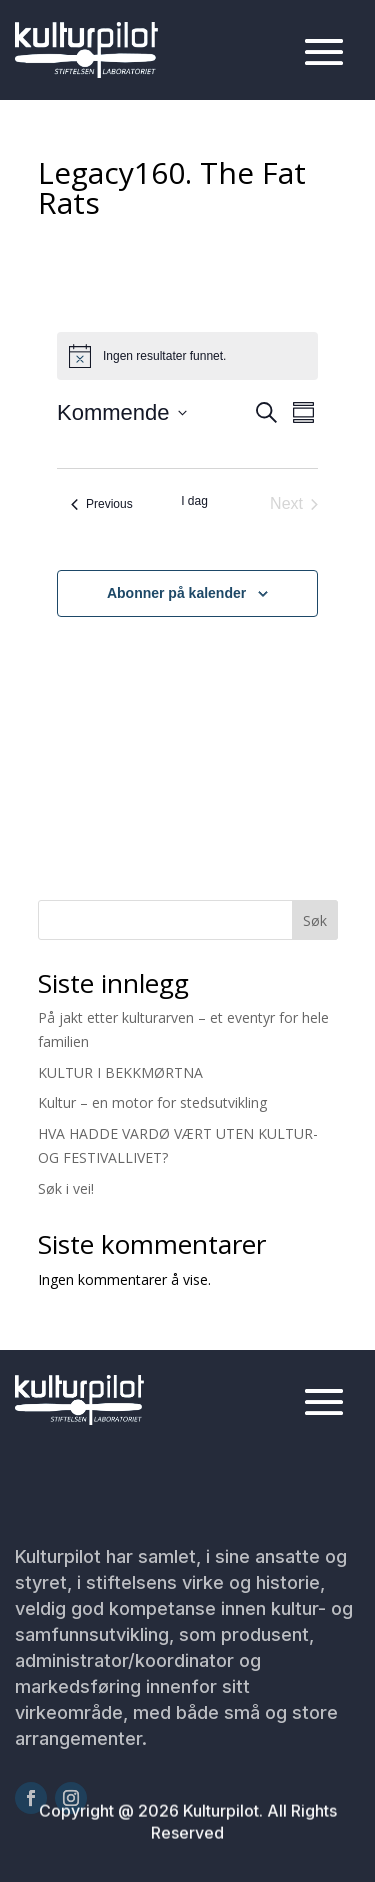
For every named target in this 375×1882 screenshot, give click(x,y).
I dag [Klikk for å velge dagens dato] (194, 501)
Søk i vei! (66, 1188)
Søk (315, 920)
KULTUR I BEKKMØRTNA (120, 1072)
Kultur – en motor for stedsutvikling (152, 1102)
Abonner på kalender (176, 593)
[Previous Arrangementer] (102, 504)
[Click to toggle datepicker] (122, 412)
